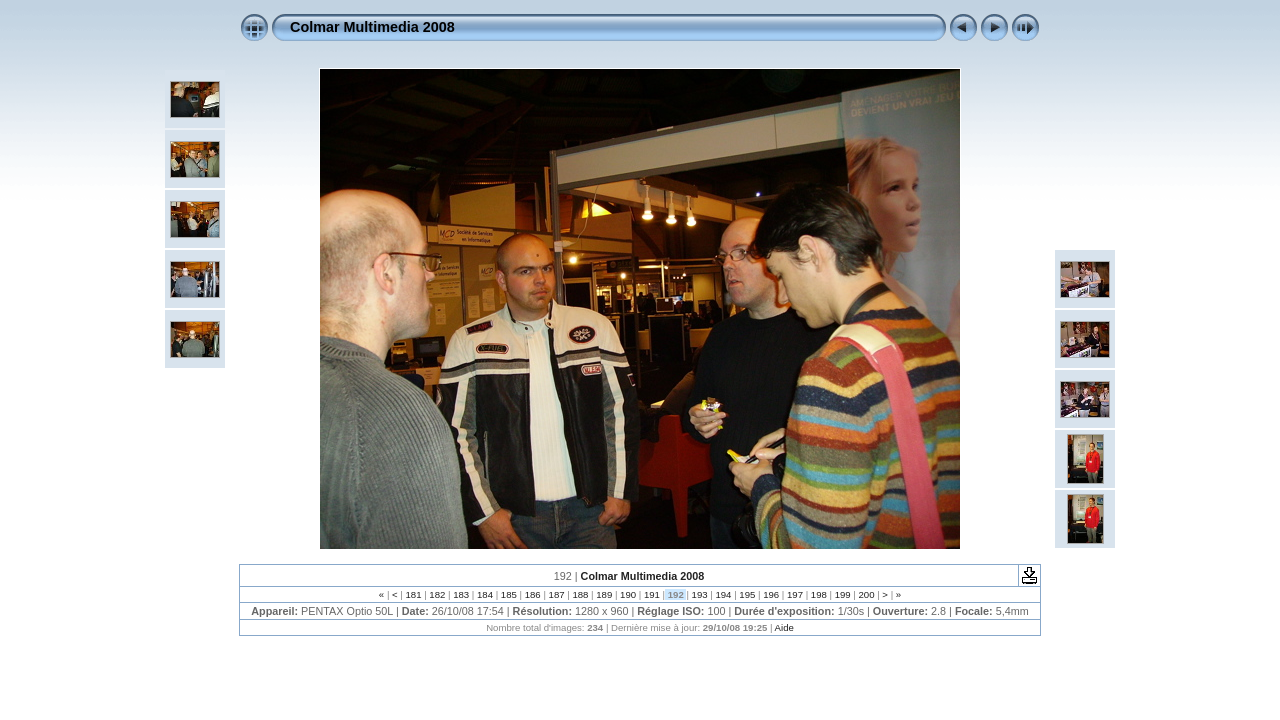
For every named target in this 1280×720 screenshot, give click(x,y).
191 (651, 594)
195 (747, 594)
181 (413, 594)
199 (842, 594)
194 (723, 594)
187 (556, 594)
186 (532, 594)
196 (770, 594)
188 (580, 594)
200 (866, 594)
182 (437, 594)
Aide (784, 627)
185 (508, 594)
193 (699, 594)
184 (484, 594)
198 (818, 594)
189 (604, 594)
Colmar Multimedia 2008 (372, 27)
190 (627, 594)
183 (461, 594)
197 (794, 594)
